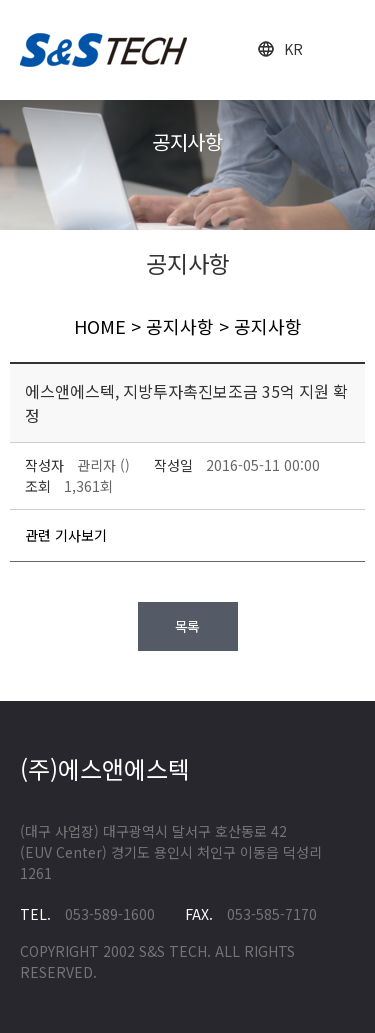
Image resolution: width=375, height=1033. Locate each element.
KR (293, 49)
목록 (188, 626)
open (342, 50)
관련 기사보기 (66, 535)
